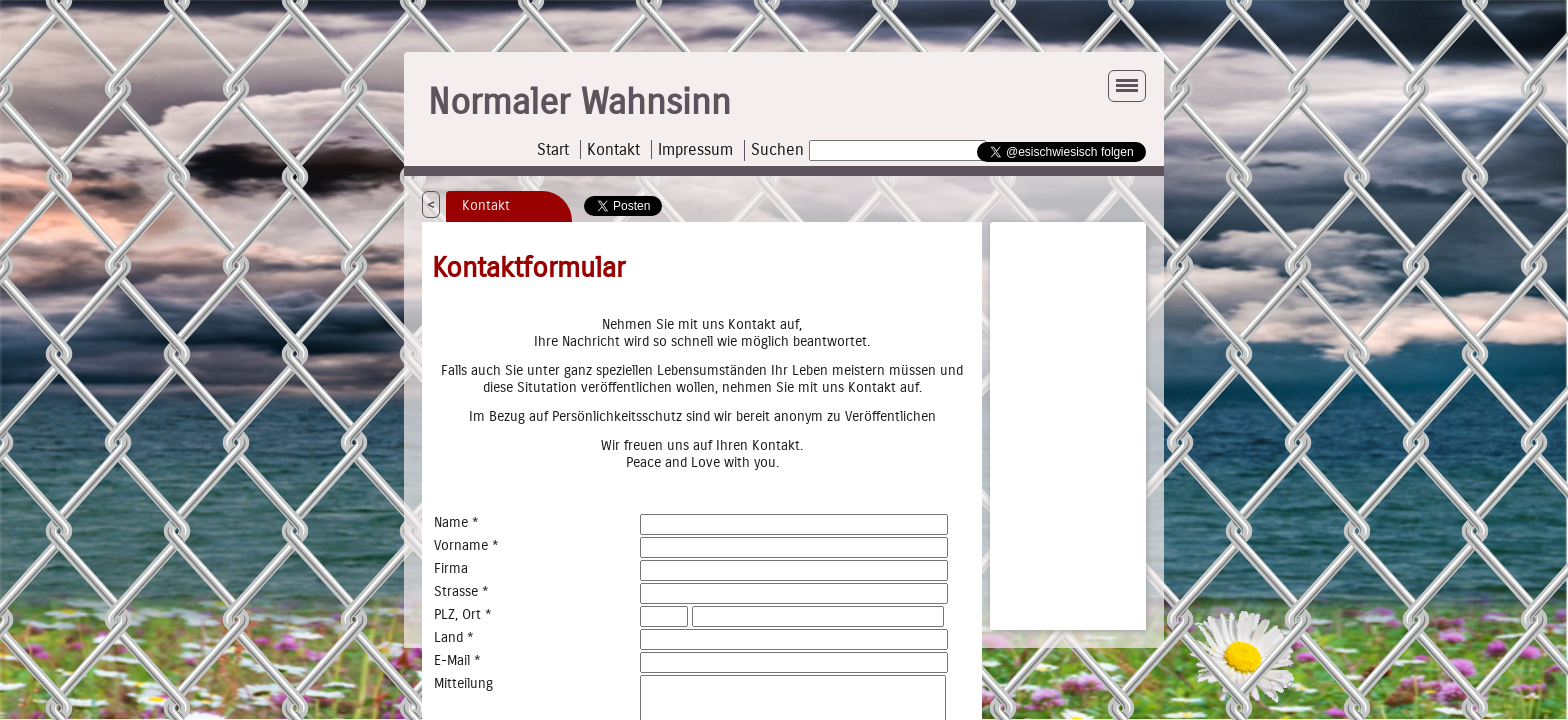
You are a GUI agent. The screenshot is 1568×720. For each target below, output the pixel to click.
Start (553, 149)
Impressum (695, 149)
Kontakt (613, 149)
